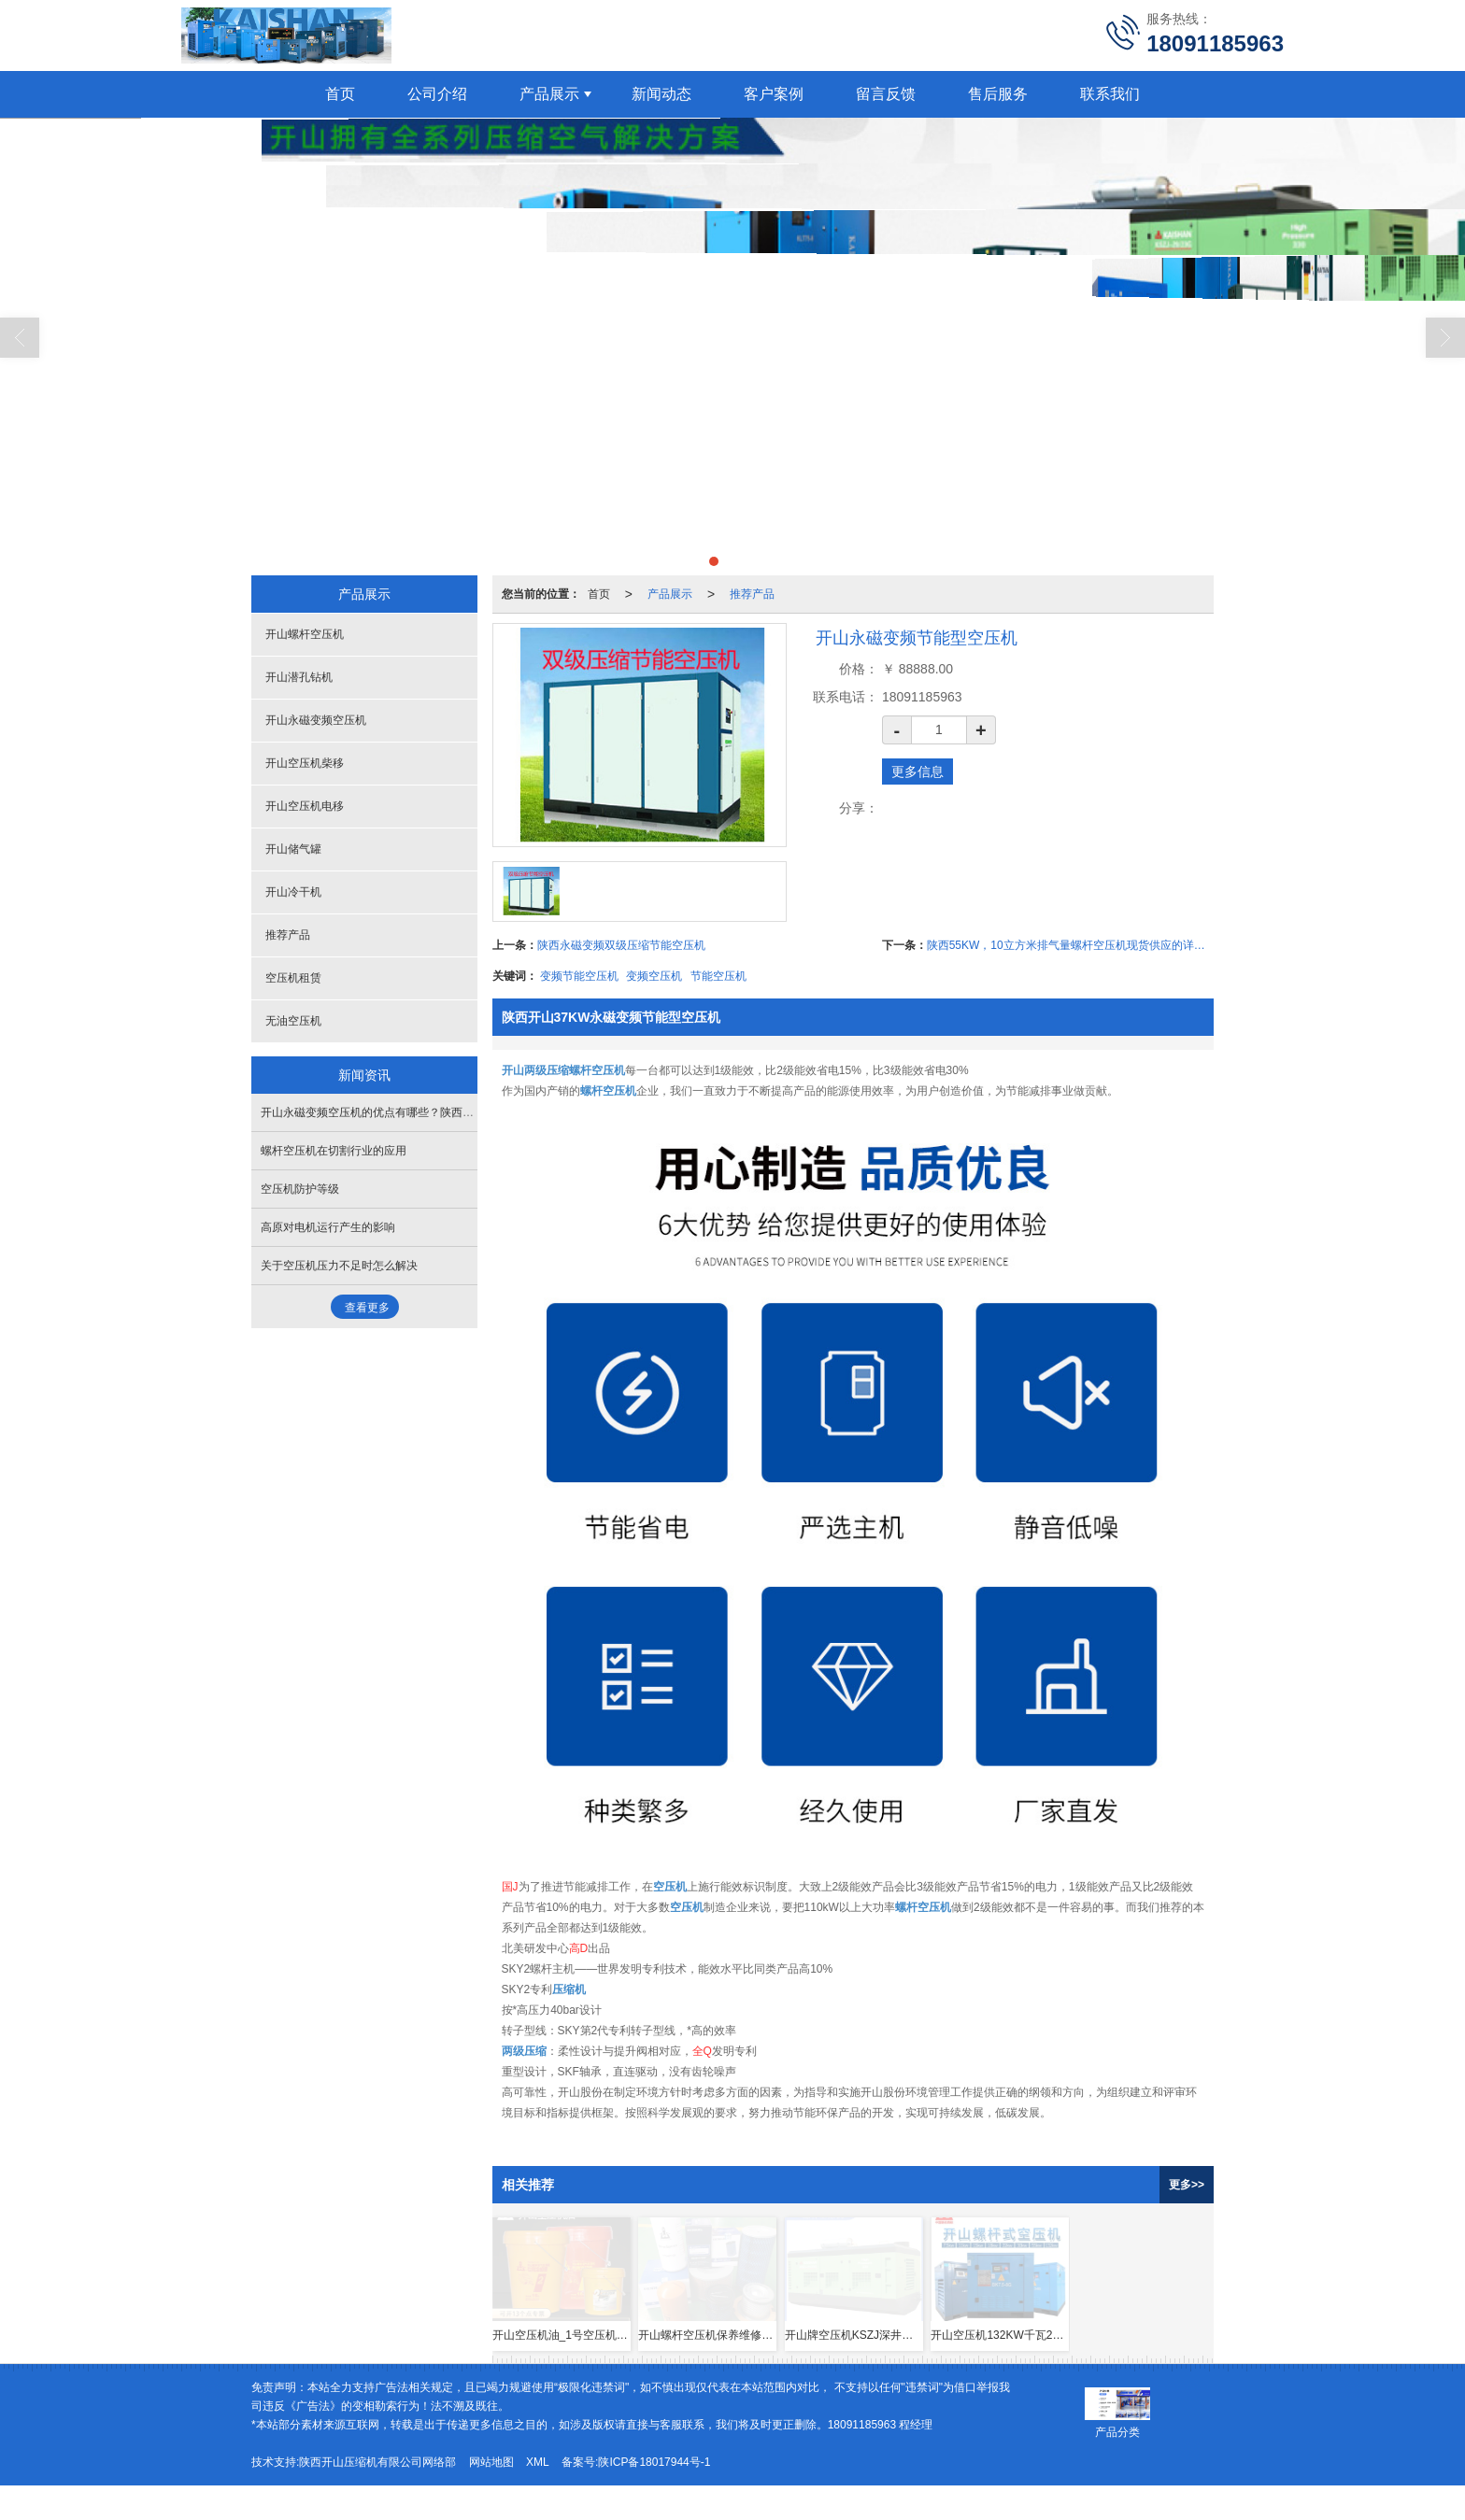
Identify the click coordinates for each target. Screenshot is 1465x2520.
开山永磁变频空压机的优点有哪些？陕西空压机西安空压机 (406, 1112)
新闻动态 (661, 94)
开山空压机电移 (304, 806)
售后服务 (998, 94)
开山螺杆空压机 (304, 634)
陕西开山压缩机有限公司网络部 (377, 2462)
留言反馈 (886, 94)
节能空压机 (718, 976)
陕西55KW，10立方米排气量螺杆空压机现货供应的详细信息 (1070, 945)
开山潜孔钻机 (299, 677)
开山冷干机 (293, 892)
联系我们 (1110, 94)
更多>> (1186, 2184)
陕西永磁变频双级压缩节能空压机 (621, 945)
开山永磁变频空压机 (315, 720)
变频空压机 (654, 976)
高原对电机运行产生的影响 (328, 1227)
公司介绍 (437, 94)
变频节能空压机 (579, 976)
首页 (340, 94)
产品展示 (549, 94)
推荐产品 (752, 594)
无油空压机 (293, 1020)
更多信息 (917, 771)
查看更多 (367, 1307)
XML (537, 2462)
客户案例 (774, 94)
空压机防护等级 (300, 1189)
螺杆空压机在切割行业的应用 (333, 1150)
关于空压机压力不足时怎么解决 (339, 1265)
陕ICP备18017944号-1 (654, 2462)
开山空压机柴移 (304, 763)
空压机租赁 (293, 977)
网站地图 (491, 2462)
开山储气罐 (293, 849)
